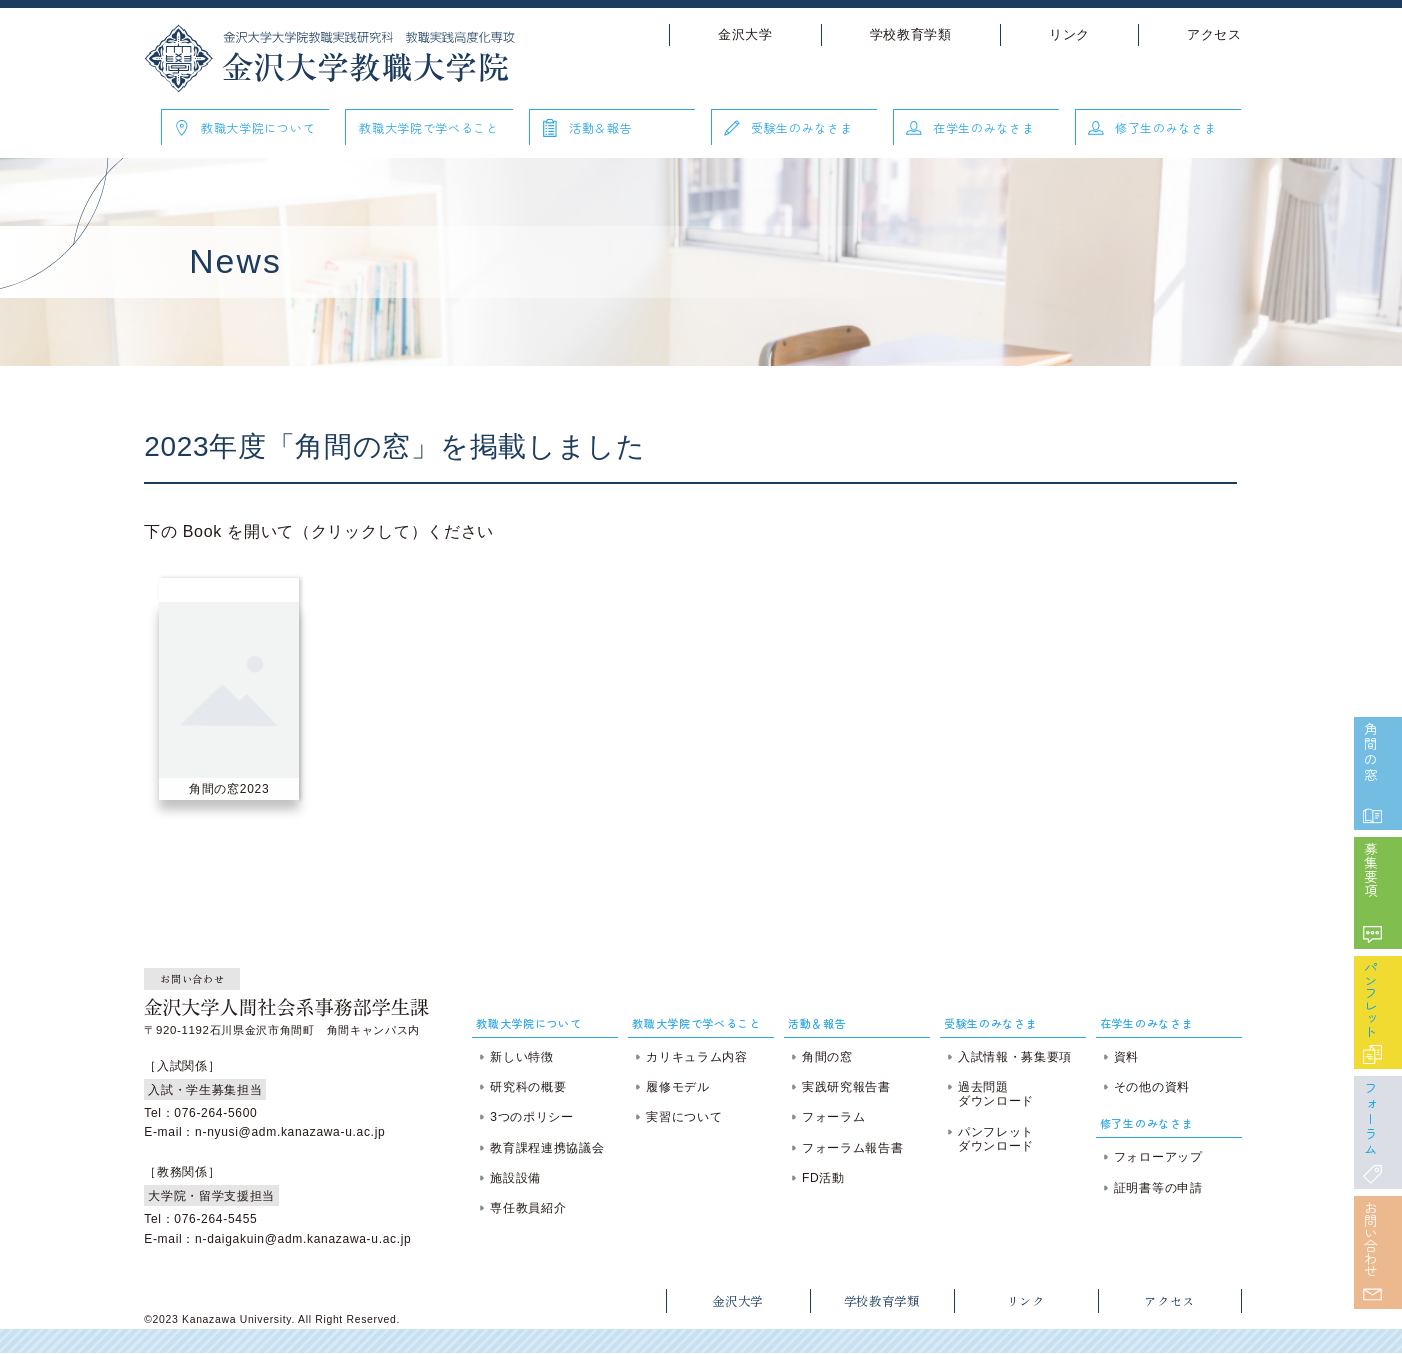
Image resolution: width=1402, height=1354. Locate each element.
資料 (1120, 1057)
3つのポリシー (537, 1117)
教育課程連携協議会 (552, 1148)
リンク (1060, 34)
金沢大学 (736, 34)
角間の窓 (1367, 717)
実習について (686, 1117)
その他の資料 (1146, 1087)
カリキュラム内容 (699, 1057)
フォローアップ (1152, 1157)
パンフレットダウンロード (993, 1139)
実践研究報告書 (845, 1087)
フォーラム (1367, 1105)
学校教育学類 (902, 34)
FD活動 (822, 1178)
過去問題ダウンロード (993, 1094)
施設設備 (520, 1178)
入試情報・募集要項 (1012, 1057)
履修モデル (679, 1087)
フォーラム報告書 (852, 1148)
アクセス (1205, 34)
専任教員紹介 (533, 1208)
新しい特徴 (526, 1057)
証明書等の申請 (1152, 1188)
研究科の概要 (533, 1087)
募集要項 (1367, 841)
